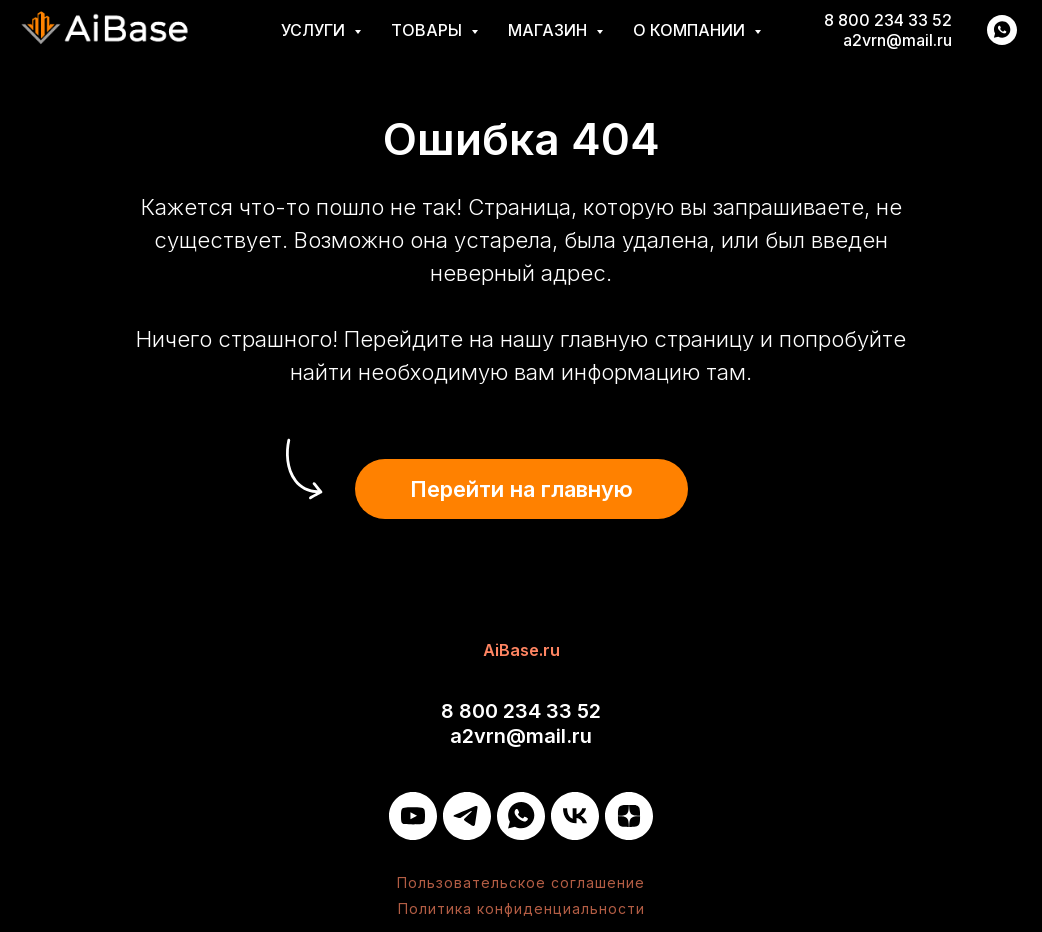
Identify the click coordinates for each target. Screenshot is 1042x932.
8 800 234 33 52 (888, 20)
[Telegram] (467, 816)
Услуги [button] (315, 30)
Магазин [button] (549, 30)
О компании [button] (691, 30)
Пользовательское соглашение (521, 882)
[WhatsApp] (521, 816)
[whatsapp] (1002, 30)
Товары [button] (428, 30)
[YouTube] (413, 816)
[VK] (575, 816)
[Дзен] (629, 816)
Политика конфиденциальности (521, 908)
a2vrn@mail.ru (897, 40)
